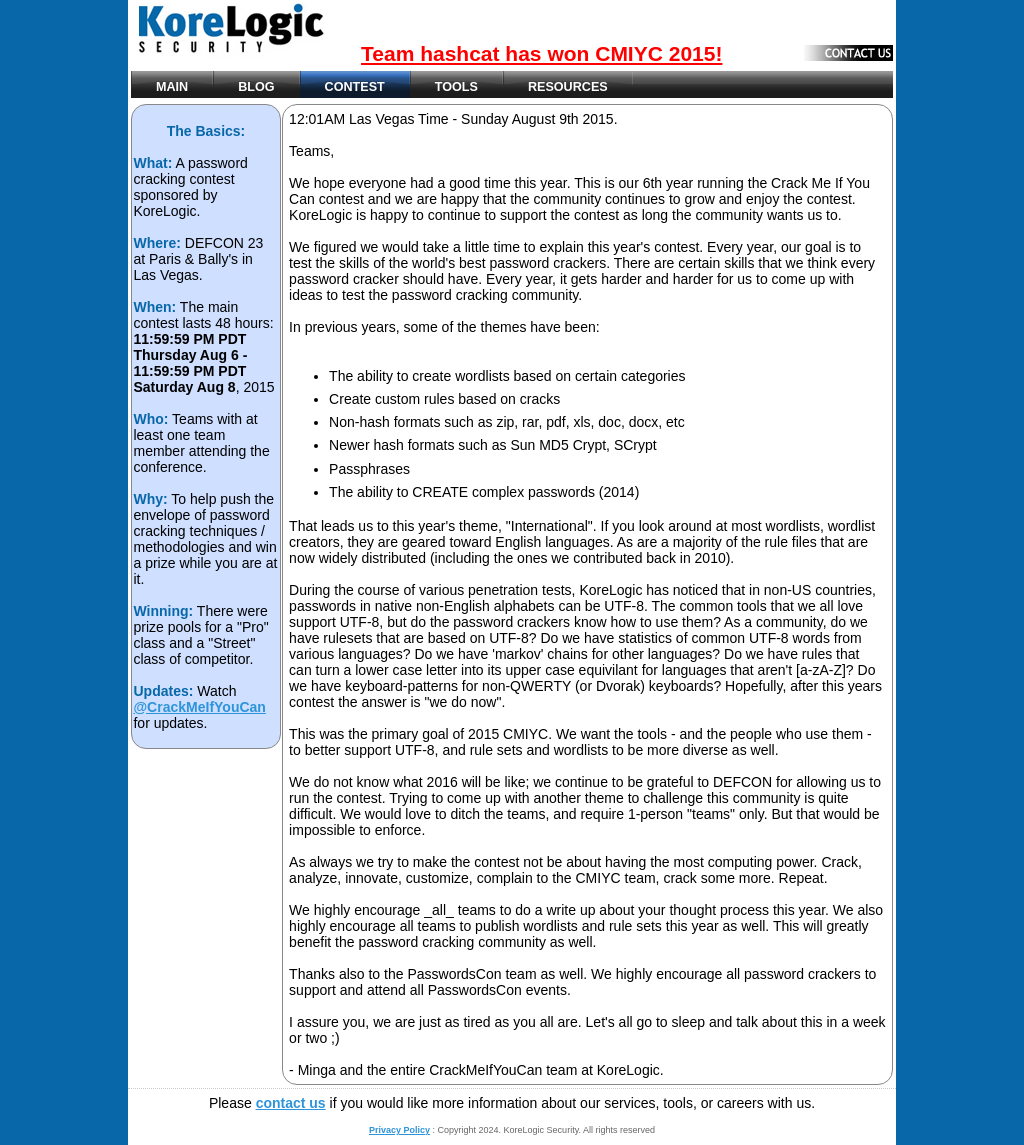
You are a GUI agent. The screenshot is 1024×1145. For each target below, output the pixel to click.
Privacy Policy (399, 1130)
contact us (291, 1103)
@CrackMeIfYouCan (199, 707)
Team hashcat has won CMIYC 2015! (541, 53)
